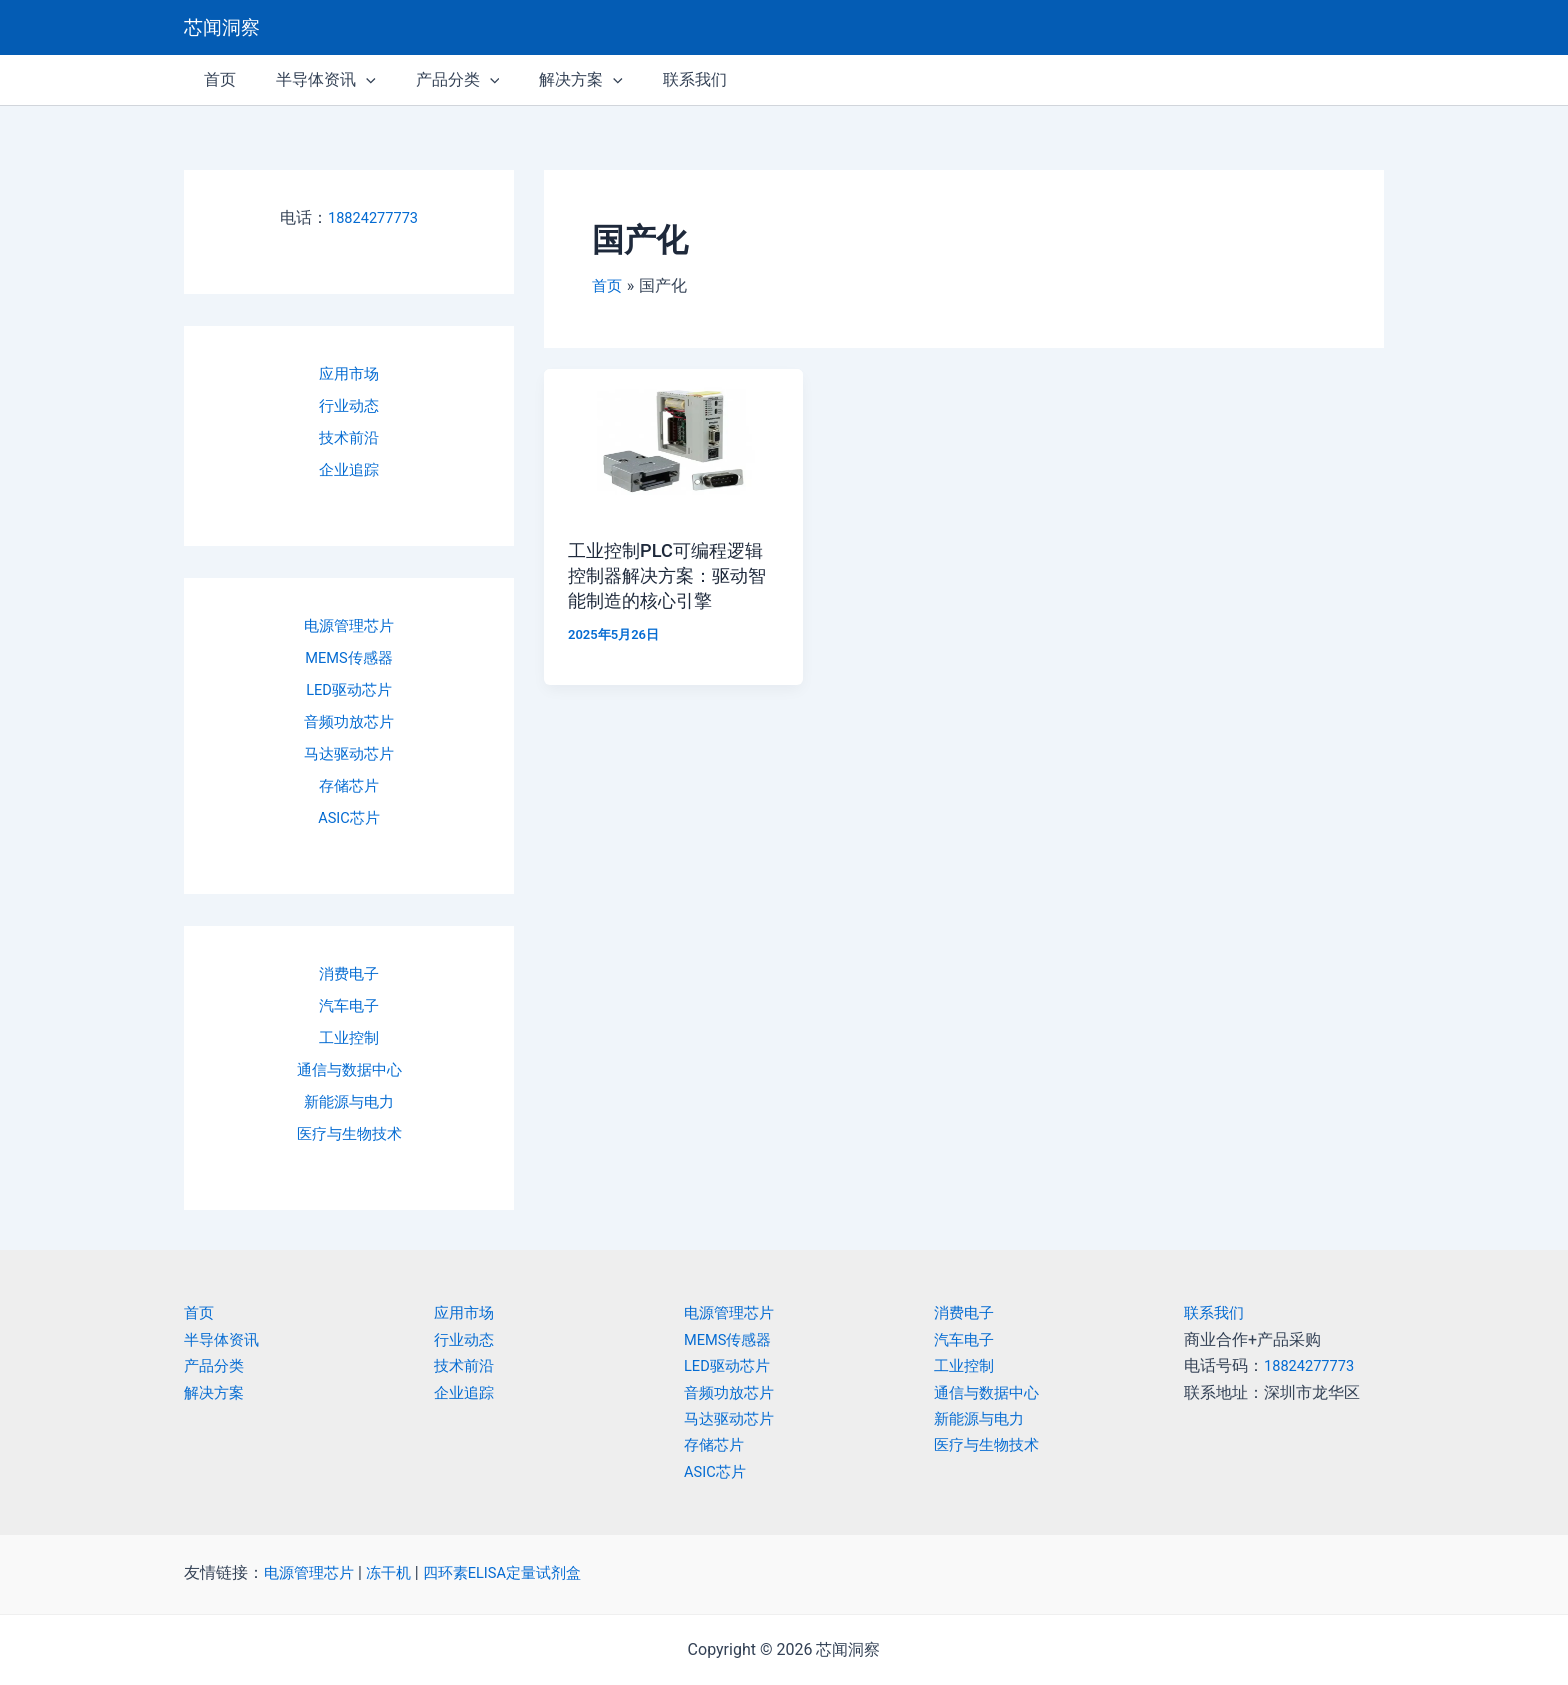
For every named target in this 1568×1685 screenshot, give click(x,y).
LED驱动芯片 (349, 689)
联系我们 (1216, 1312)
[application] (354, 80)
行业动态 (349, 405)
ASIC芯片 (349, 817)
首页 (200, 1312)
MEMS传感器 (349, 657)
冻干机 (396, 1572)
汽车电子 (349, 1005)
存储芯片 (349, 785)
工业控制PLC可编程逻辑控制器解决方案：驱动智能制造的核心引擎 (668, 574)
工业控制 (349, 1037)
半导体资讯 (224, 1339)
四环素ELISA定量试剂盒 (517, 1572)
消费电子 (349, 973)
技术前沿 (349, 437)
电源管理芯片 (349, 625)
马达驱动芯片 (349, 753)
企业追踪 (349, 469)
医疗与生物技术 (349, 1133)
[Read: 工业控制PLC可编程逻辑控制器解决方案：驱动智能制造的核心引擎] (673, 440)
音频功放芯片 (349, 721)
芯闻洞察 (222, 27)
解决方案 (216, 1392)
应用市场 (349, 373)
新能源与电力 (349, 1101)
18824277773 (373, 217)
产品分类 (216, 1365)
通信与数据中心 (349, 1069)
